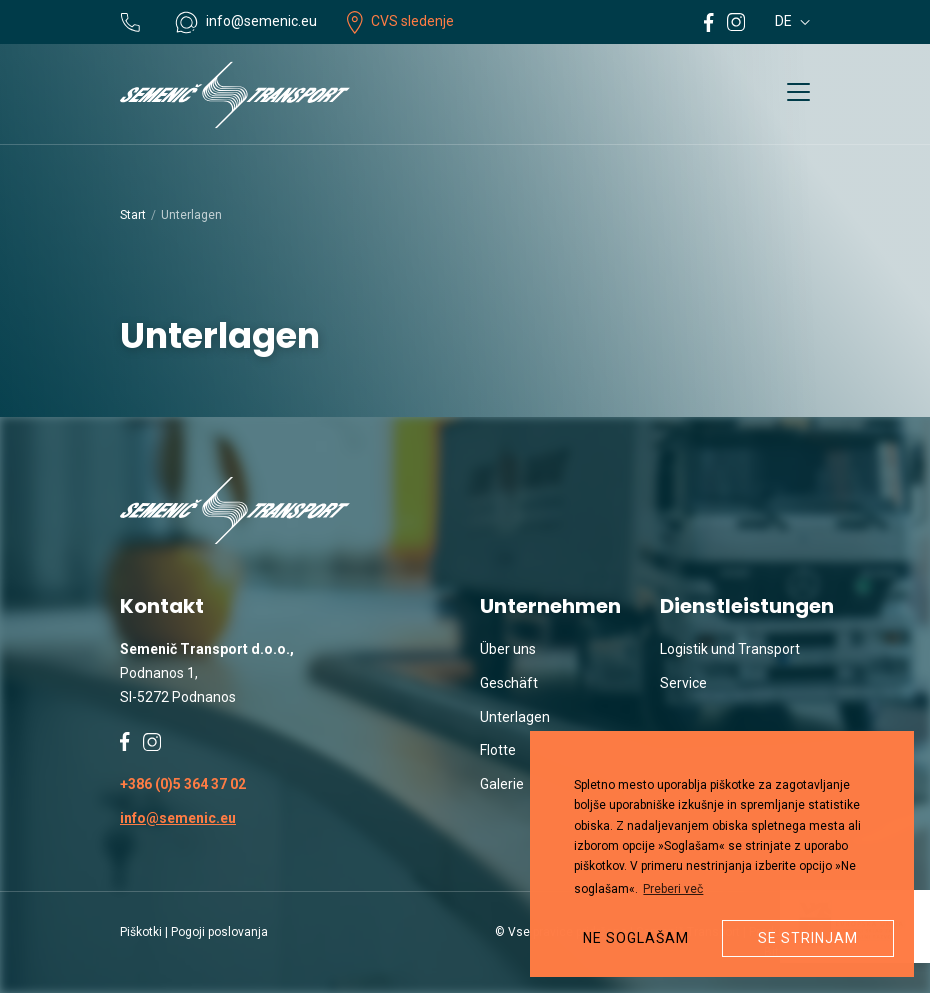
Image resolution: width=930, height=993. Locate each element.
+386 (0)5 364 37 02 (183, 784)
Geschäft (509, 683)
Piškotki (141, 932)
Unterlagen (515, 717)
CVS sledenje (400, 21)
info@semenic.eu (178, 818)
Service (683, 683)
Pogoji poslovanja (219, 932)
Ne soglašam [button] (636, 938)
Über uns (508, 649)
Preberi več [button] (673, 889)
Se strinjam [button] (808, 938)
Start (133, 215)
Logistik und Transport (730, 649)
